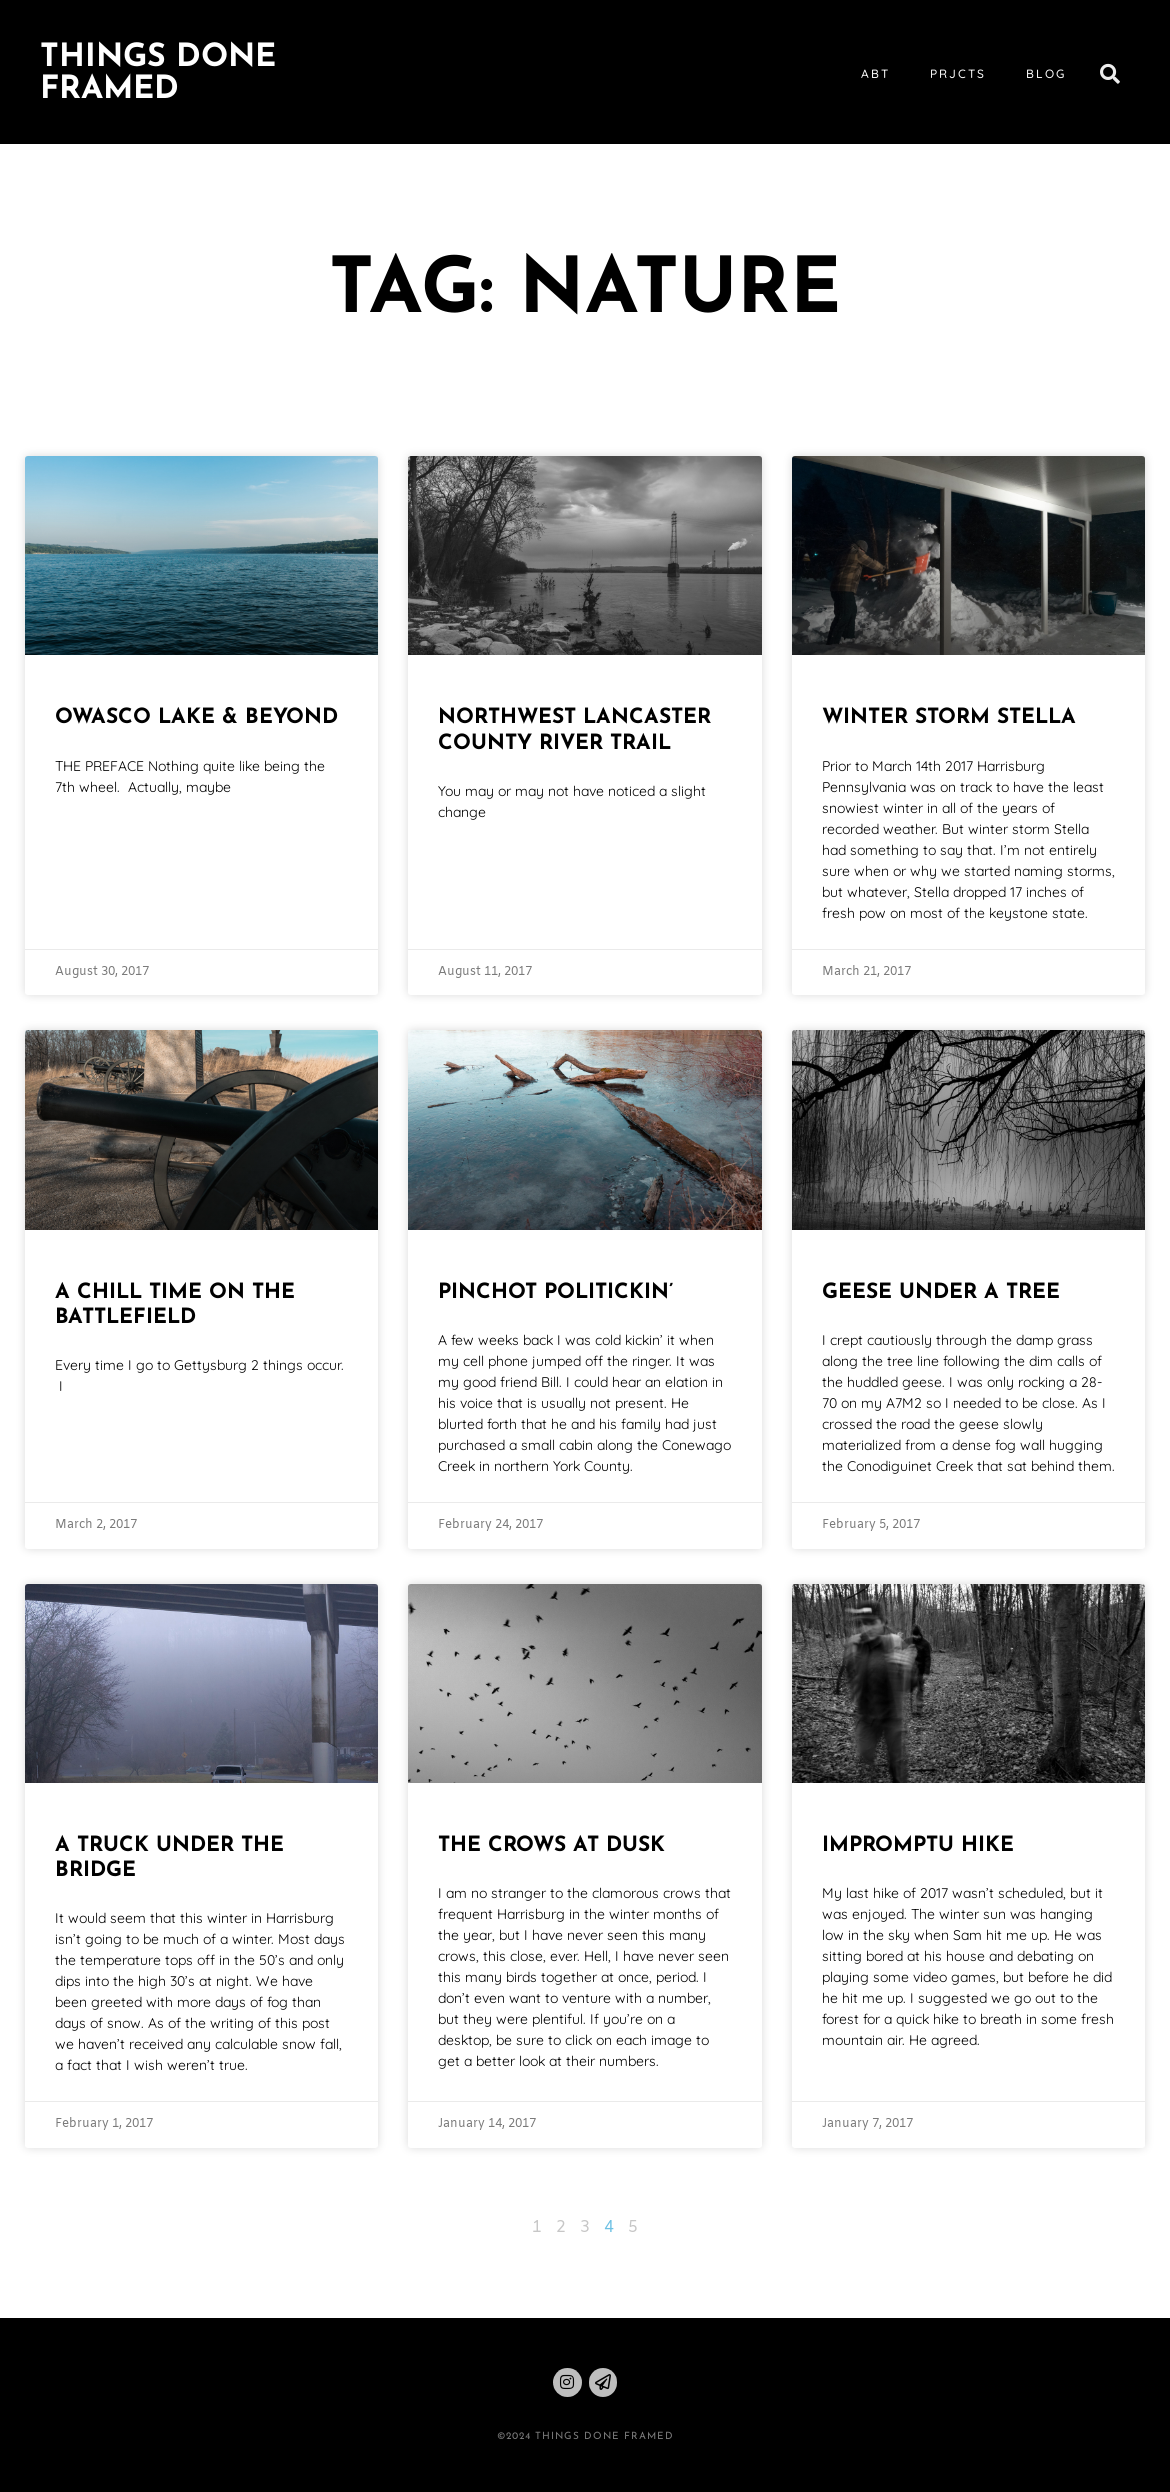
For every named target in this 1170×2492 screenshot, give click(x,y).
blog (1046, 73)
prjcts (958, 73)
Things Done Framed (158, 74)
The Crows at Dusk (551, 1845)
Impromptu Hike (918, 1845)
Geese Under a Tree (941, 1292)
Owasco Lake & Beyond (196, 717)
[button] (1110, 74)
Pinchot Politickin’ (555, 1292)
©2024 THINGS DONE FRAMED (585, 2436)
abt (875, 73)
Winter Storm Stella (949, 717)
